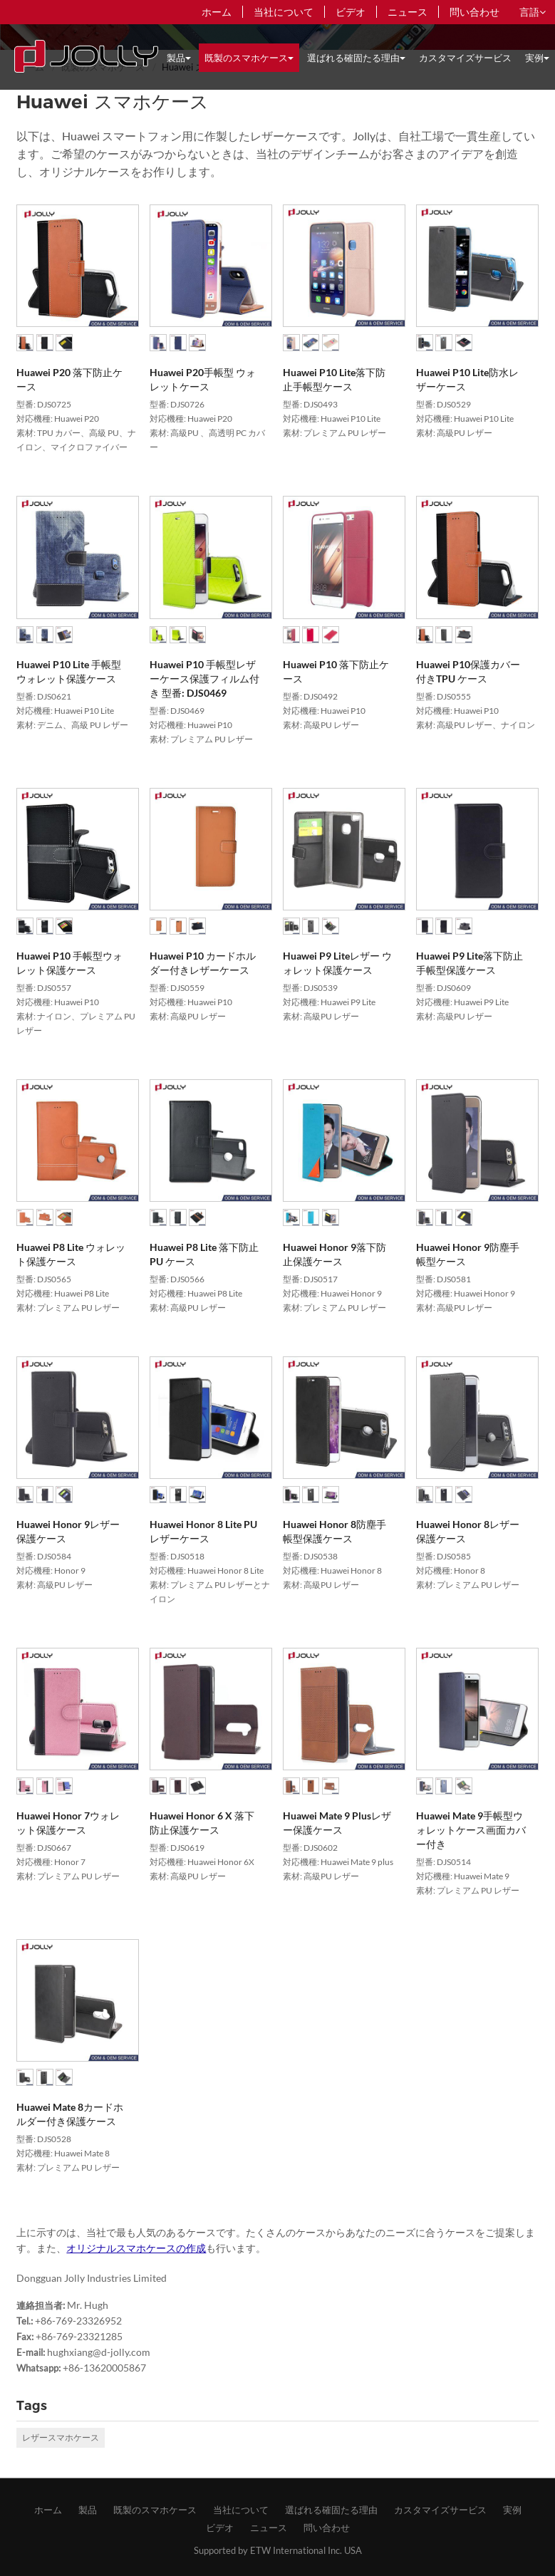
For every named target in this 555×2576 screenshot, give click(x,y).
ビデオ (350, 12)
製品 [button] (179, 57)
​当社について (283, 12)
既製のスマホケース (155, 2510)
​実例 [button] (537, 57)
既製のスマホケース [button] (249, 57)
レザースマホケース (60, 2437)
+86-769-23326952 (78, 2321)
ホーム (217, 12)
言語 (532, 12)
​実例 (512, 2510)
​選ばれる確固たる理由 (331, 2510)
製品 (87, 2510)
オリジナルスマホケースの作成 (136, 2248)
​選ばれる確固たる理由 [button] (356, 57)
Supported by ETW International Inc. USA (278, 2550)
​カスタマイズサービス (465, 57)
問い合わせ (474, 12)
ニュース (407, 12)
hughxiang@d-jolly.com (98, 2352)
